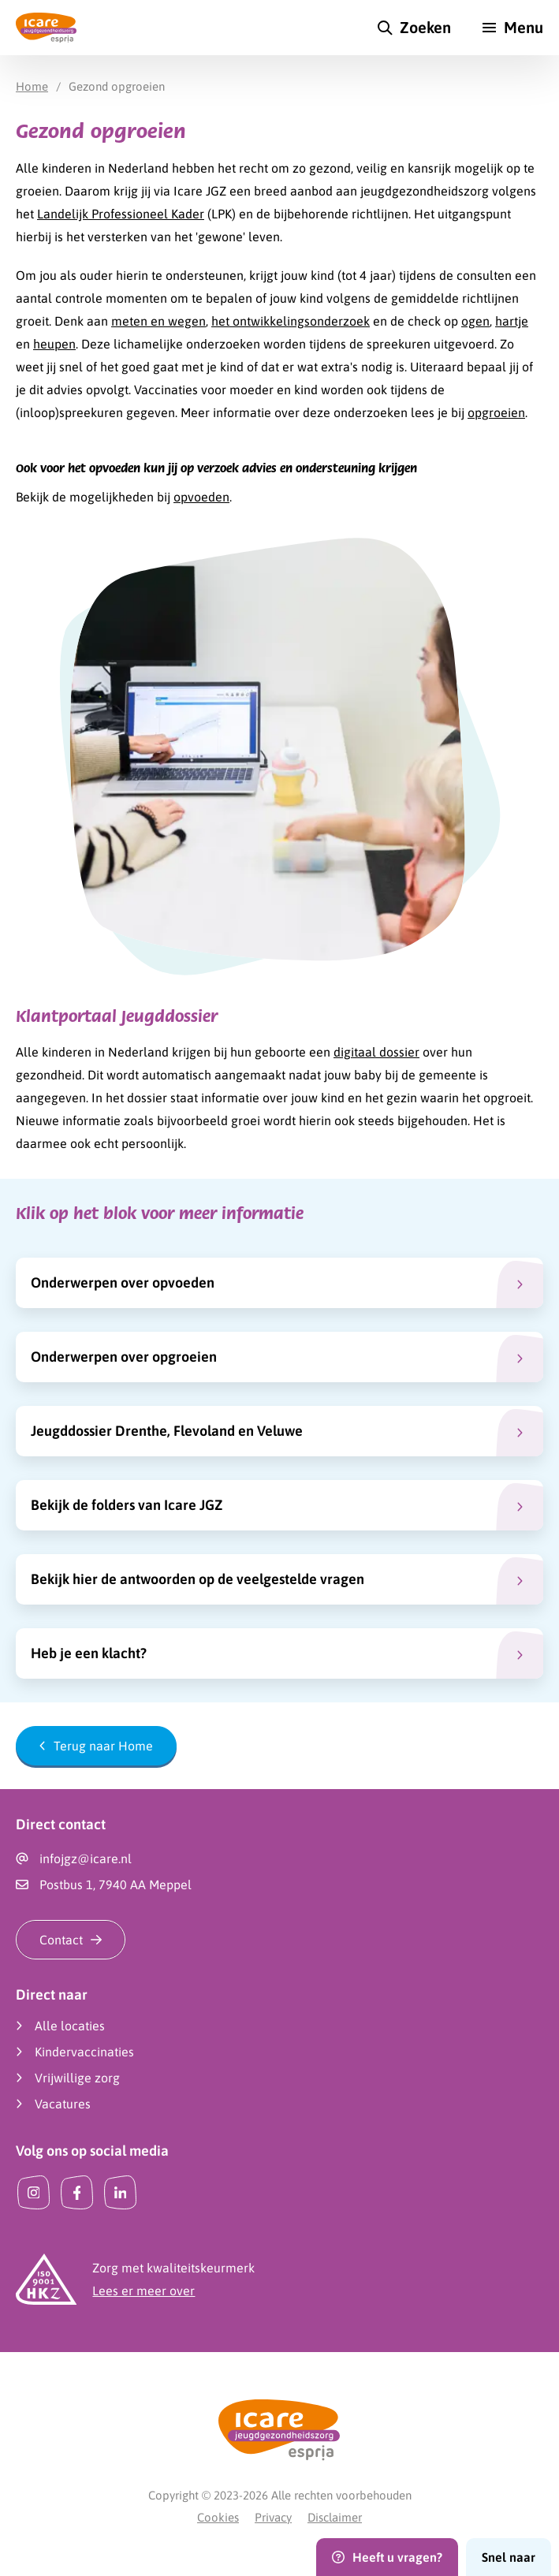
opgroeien (496, 412)
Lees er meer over (143, 2290)
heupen (54, 344)
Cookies (218, 2517)
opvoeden (201, 497)
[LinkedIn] (120, 2192)
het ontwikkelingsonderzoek (290, 321)
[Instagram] (33, 2192)
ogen (475, 321)
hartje (511, 321)
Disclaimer (334, 2517)
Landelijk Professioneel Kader (120, 214)
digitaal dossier (376, 1052)
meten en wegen (158, 321)
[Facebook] (77, 2192)
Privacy (273, 2517)
